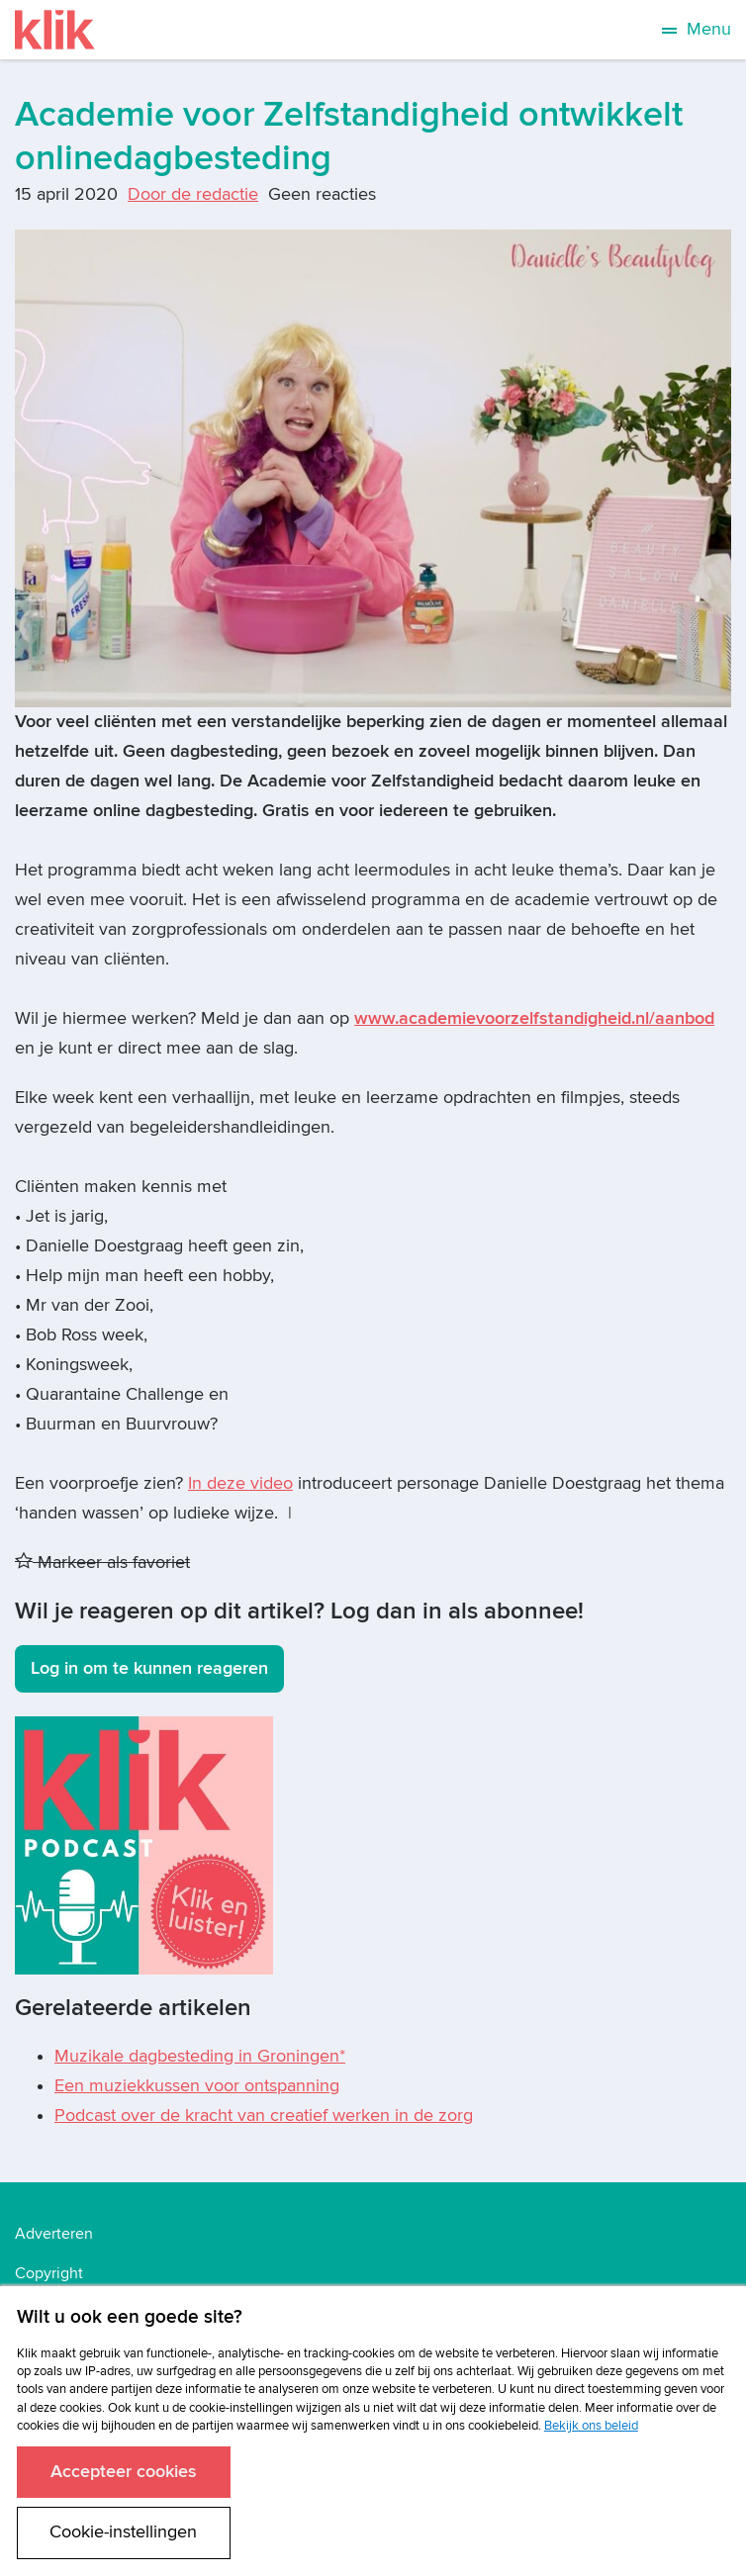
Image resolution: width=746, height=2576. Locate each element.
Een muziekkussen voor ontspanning (196, 2085)
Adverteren (54, 2234)
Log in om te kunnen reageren (149, 1668)
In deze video (240, 1483)
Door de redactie (193, 194)
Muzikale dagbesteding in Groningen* (199, 2056)
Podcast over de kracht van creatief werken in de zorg (263, 2115)
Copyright (49, 2273)
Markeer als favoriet (102, 1562)
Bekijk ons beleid (591, 2426)
